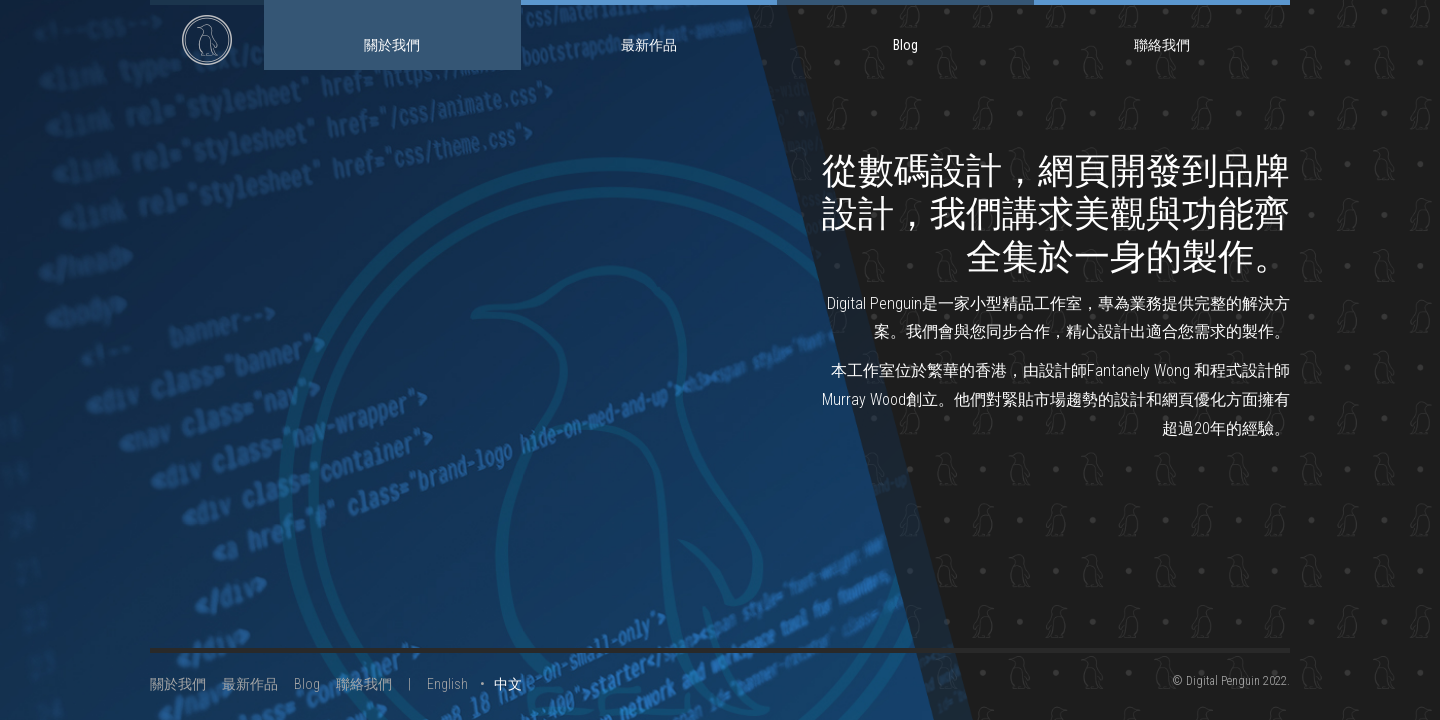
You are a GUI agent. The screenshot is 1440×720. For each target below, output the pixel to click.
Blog (905, 45)
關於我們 (392, 45)
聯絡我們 (1162, 45)
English (447, 684)
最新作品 (649, 45)
